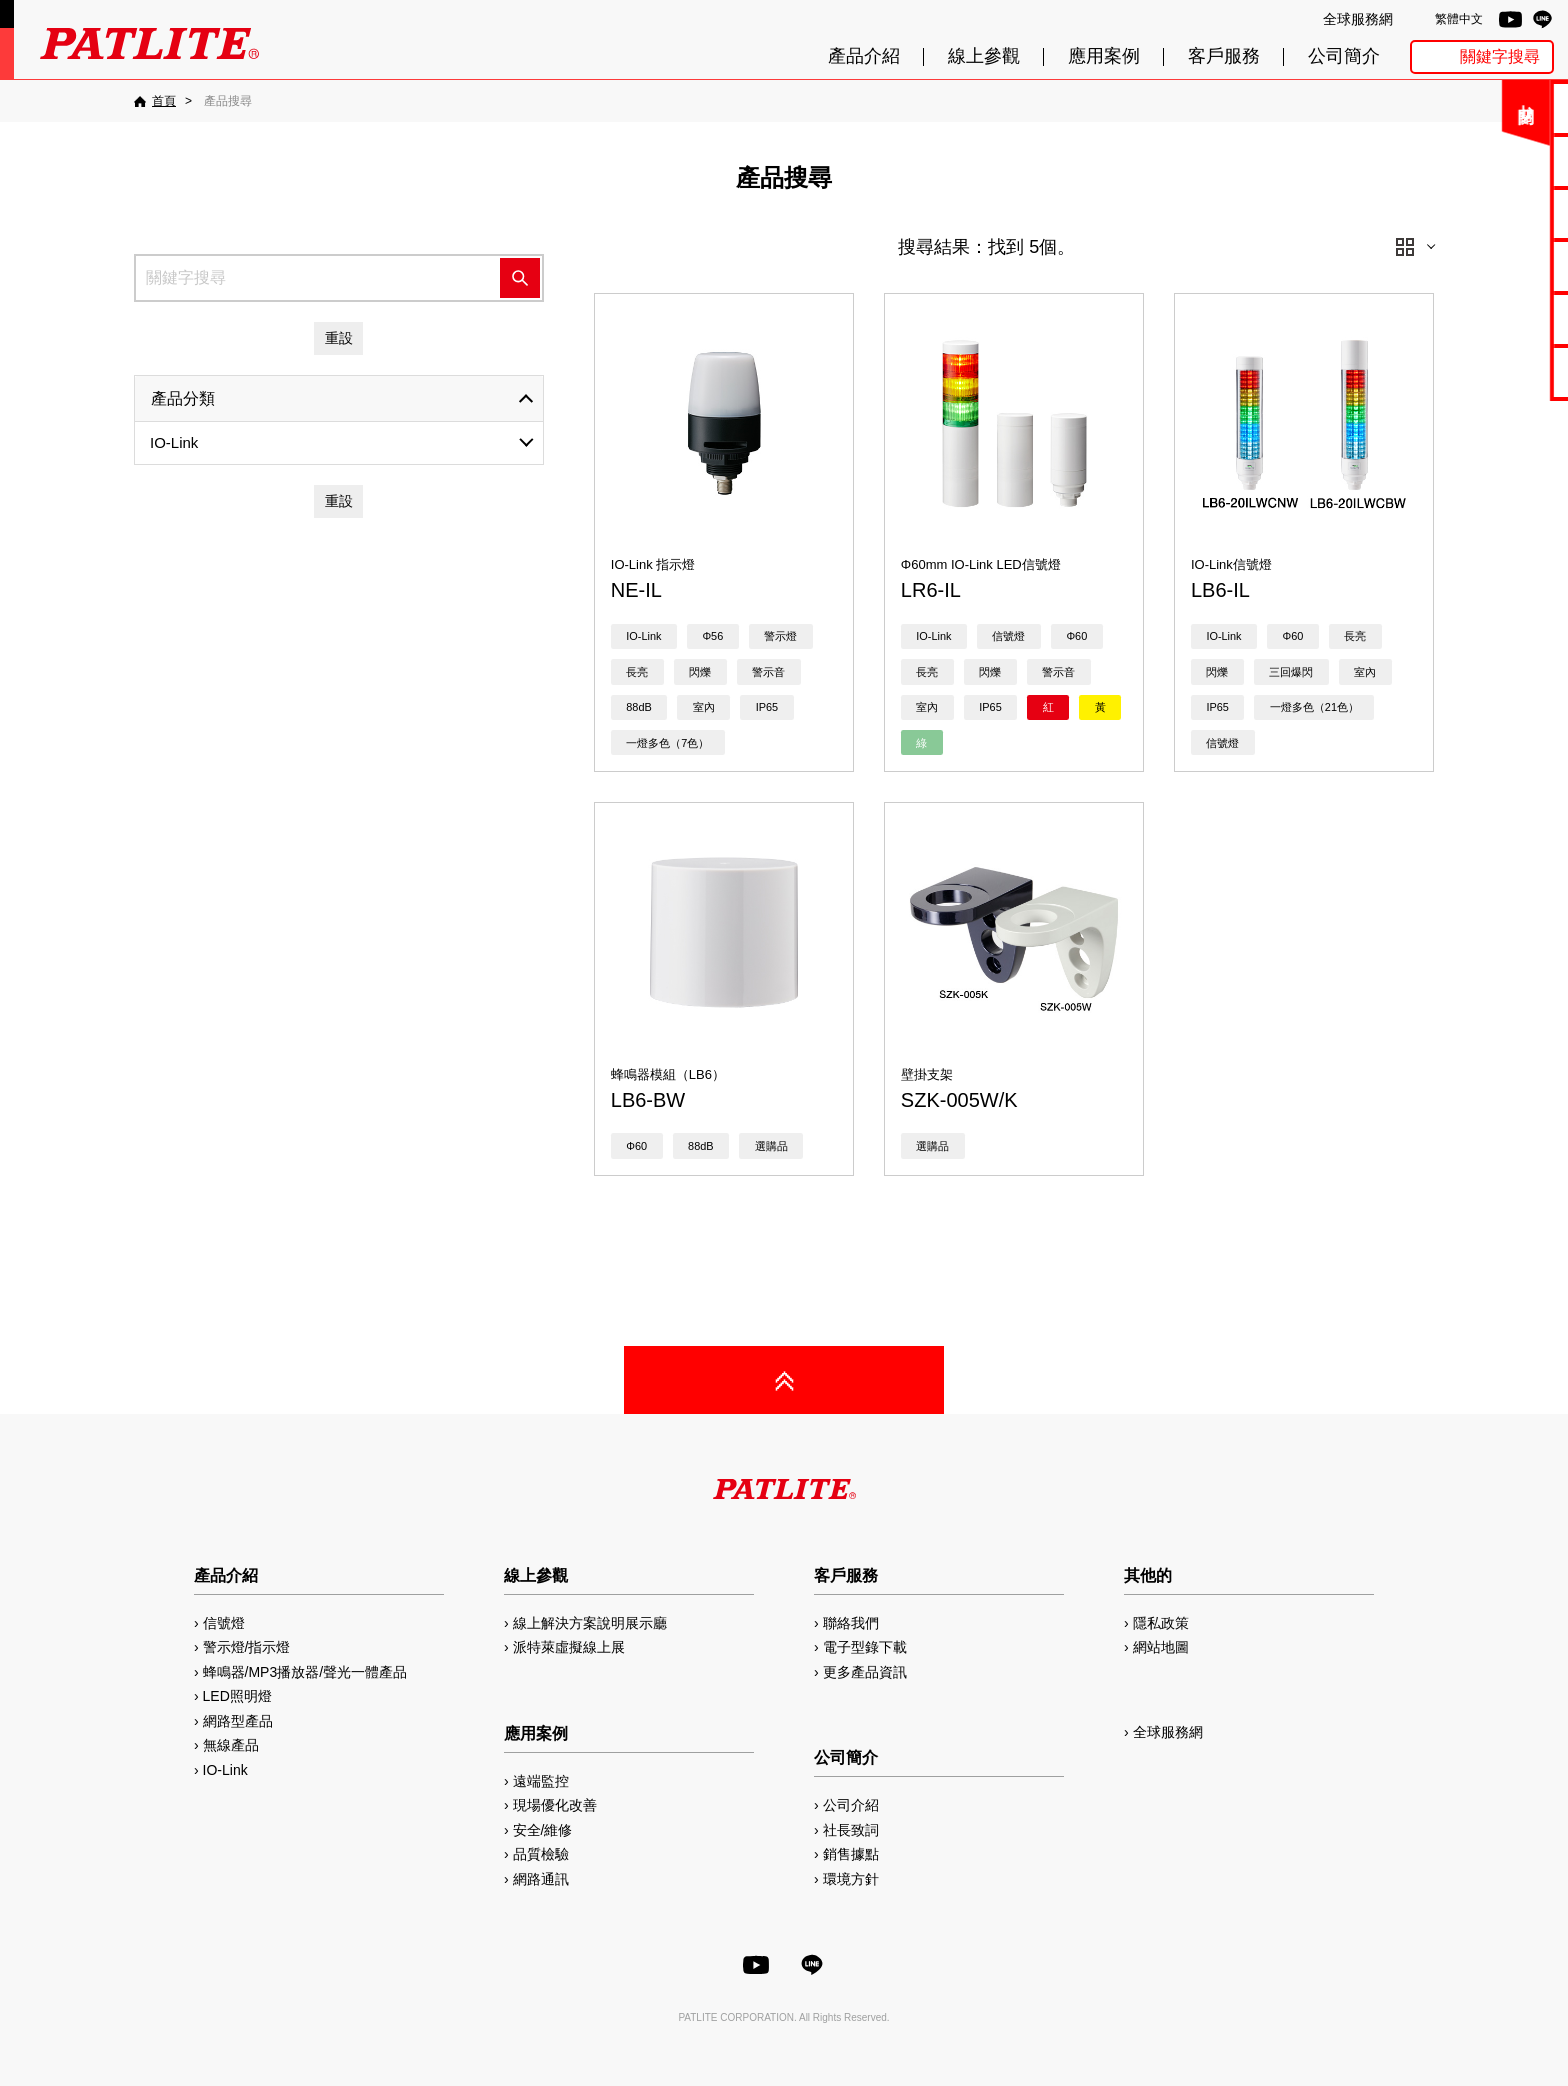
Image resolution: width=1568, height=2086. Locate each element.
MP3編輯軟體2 (1499, 318)
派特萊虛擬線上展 (569, 1647)
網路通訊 (541, 1879)
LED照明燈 (237, 1696)
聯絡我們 (1500, 107)
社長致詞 (851, 1830)
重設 (339, 338)
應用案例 (1104, 56)
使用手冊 (1500, 213)
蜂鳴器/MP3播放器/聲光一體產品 (305, 1672)
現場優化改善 (555, 1805)
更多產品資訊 (865, 1672)
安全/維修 (543, 1830)
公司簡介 (1344, 56)
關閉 (1407, 114)
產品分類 (183, 398)
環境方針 (851, 1879)
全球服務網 (1358, 19)
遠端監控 (541, 1781)
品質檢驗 (541, 1854)
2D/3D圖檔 (1500, 265)
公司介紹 (851, 1805)
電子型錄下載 (1500, 160)
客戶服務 (1224, 56)
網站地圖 (1161, 1647)
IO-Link (174, 442)
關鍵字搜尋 (1500, 56)
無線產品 (231, 1745)
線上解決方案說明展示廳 (590, 1623)
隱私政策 (1161, 1623)
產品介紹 (864, 56)
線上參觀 (984, 56)
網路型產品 (1499, 371)
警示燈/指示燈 (247, 1647)
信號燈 (224, 1623)
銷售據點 (851, 1854)
